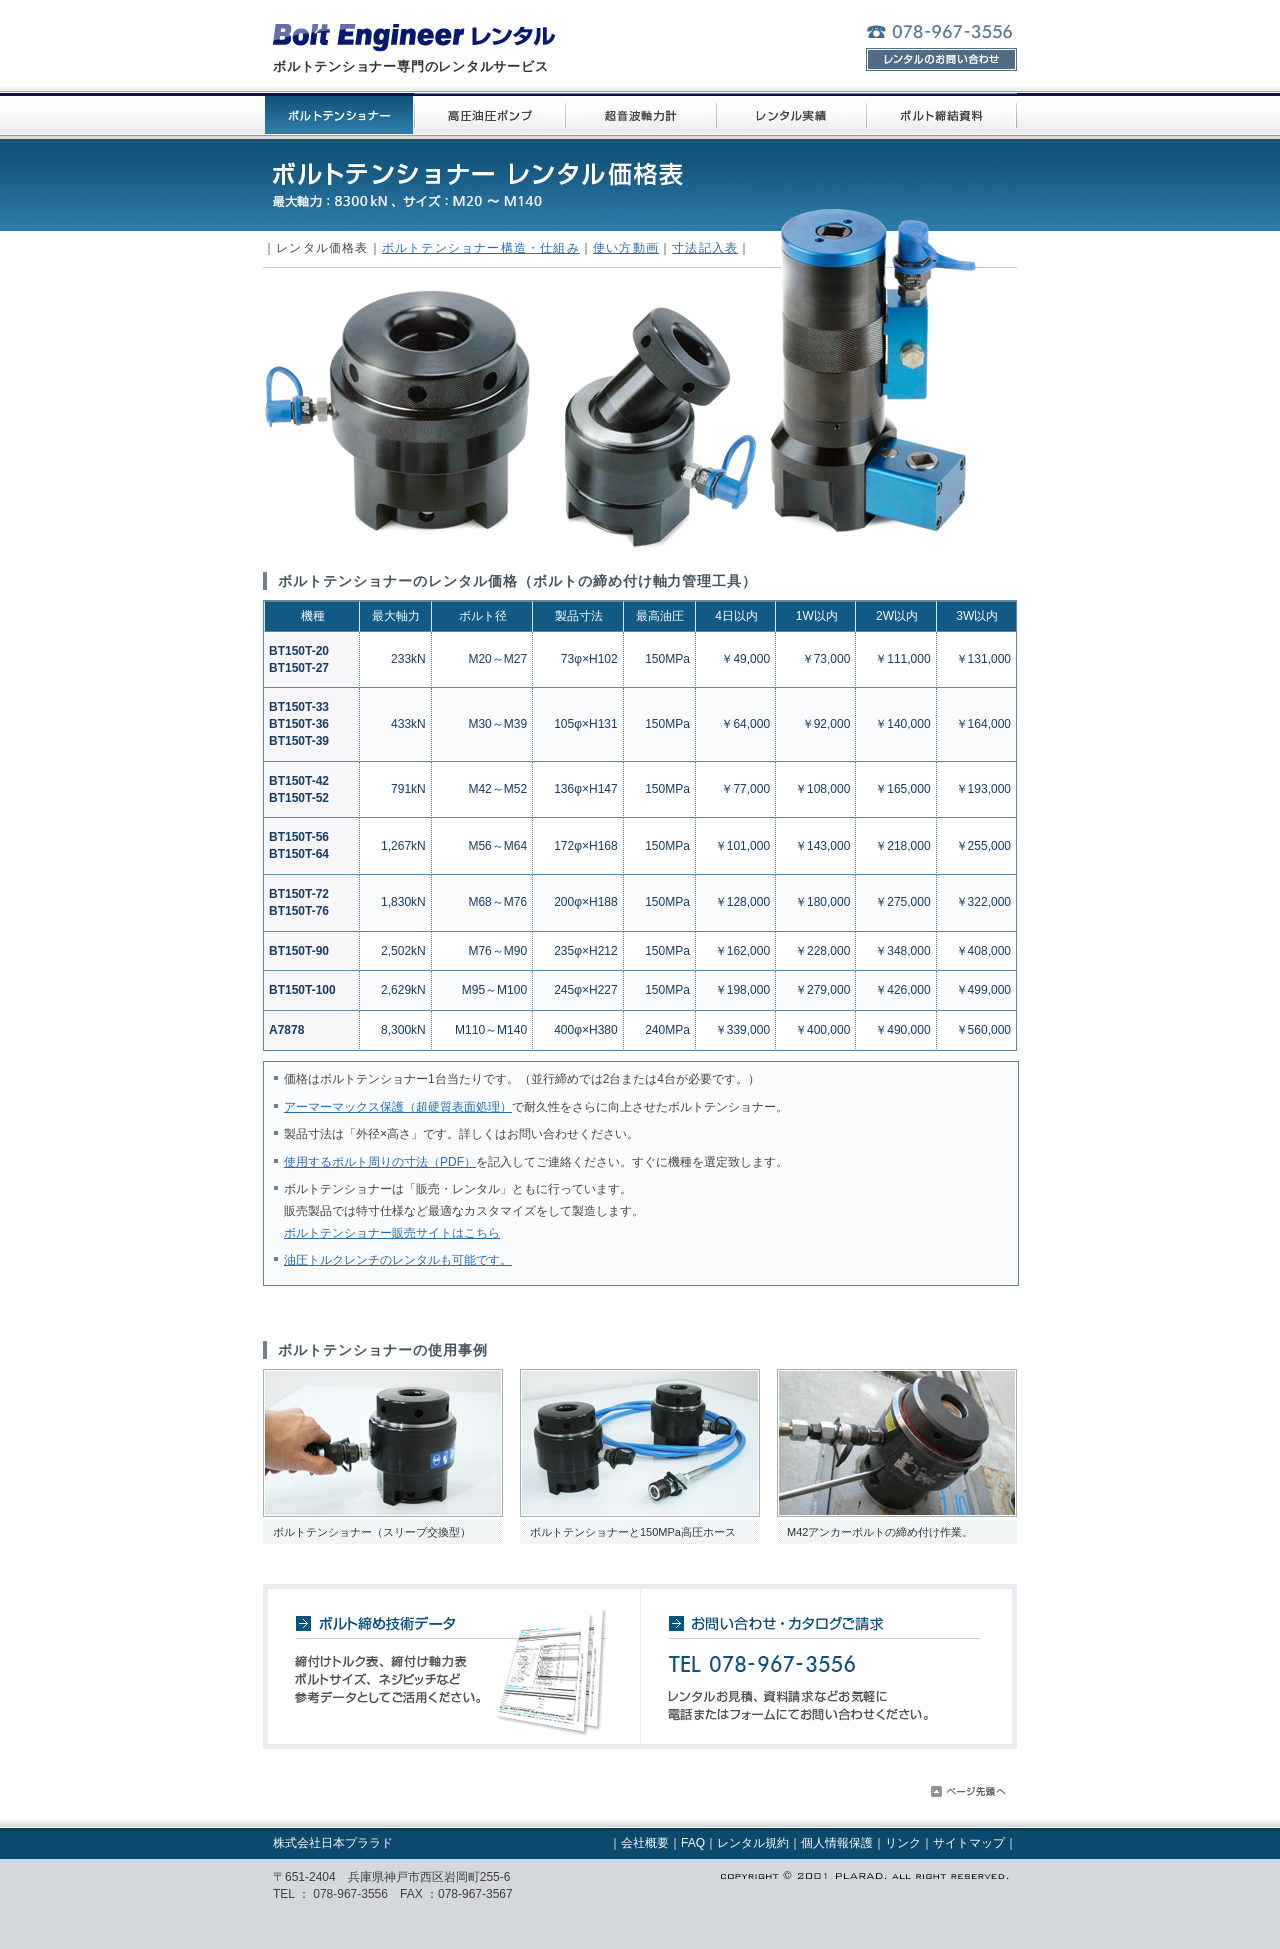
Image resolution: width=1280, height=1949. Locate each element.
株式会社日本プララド (333, 1843)
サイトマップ (969, 1843)
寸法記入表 (705, 248)
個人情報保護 (837, 1843)
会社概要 (645, 1843)
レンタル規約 (753, 1843)
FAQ (693, 1843)
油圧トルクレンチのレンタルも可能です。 (398, 1260)
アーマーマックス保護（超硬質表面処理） (398, 1107)
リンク (903, 1843)
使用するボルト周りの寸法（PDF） (380, 1162)
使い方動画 (626, 248)
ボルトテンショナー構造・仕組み (481, 248)
